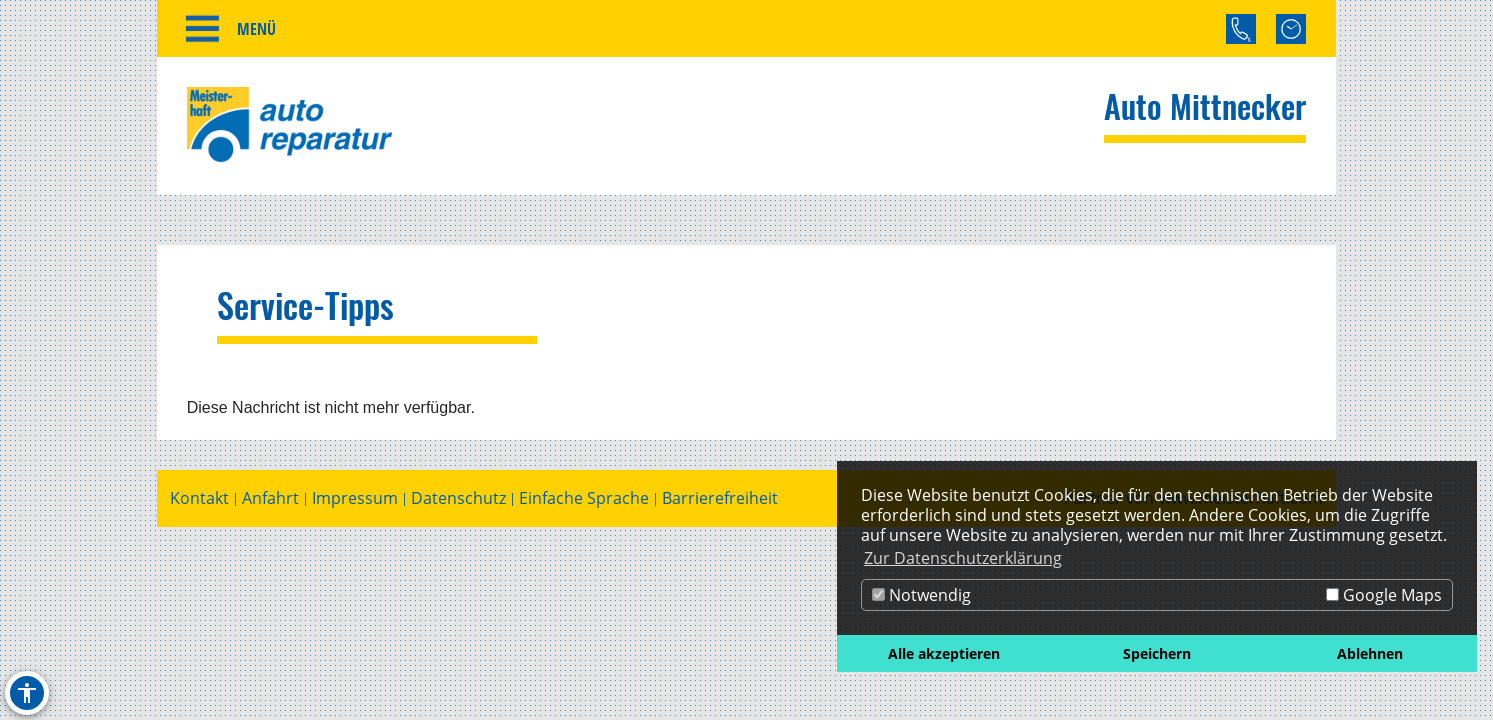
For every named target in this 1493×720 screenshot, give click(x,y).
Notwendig (921, 595)
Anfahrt (270, 498)
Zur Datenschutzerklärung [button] (963, 558)
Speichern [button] (1157, 653)
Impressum (355, 498)
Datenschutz (458, 498)
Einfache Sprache (584, 498)
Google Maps (1384, 595)
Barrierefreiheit (720, 498)
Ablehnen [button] (1370, 653)
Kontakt (199, 498)
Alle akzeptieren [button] (944, 653)
